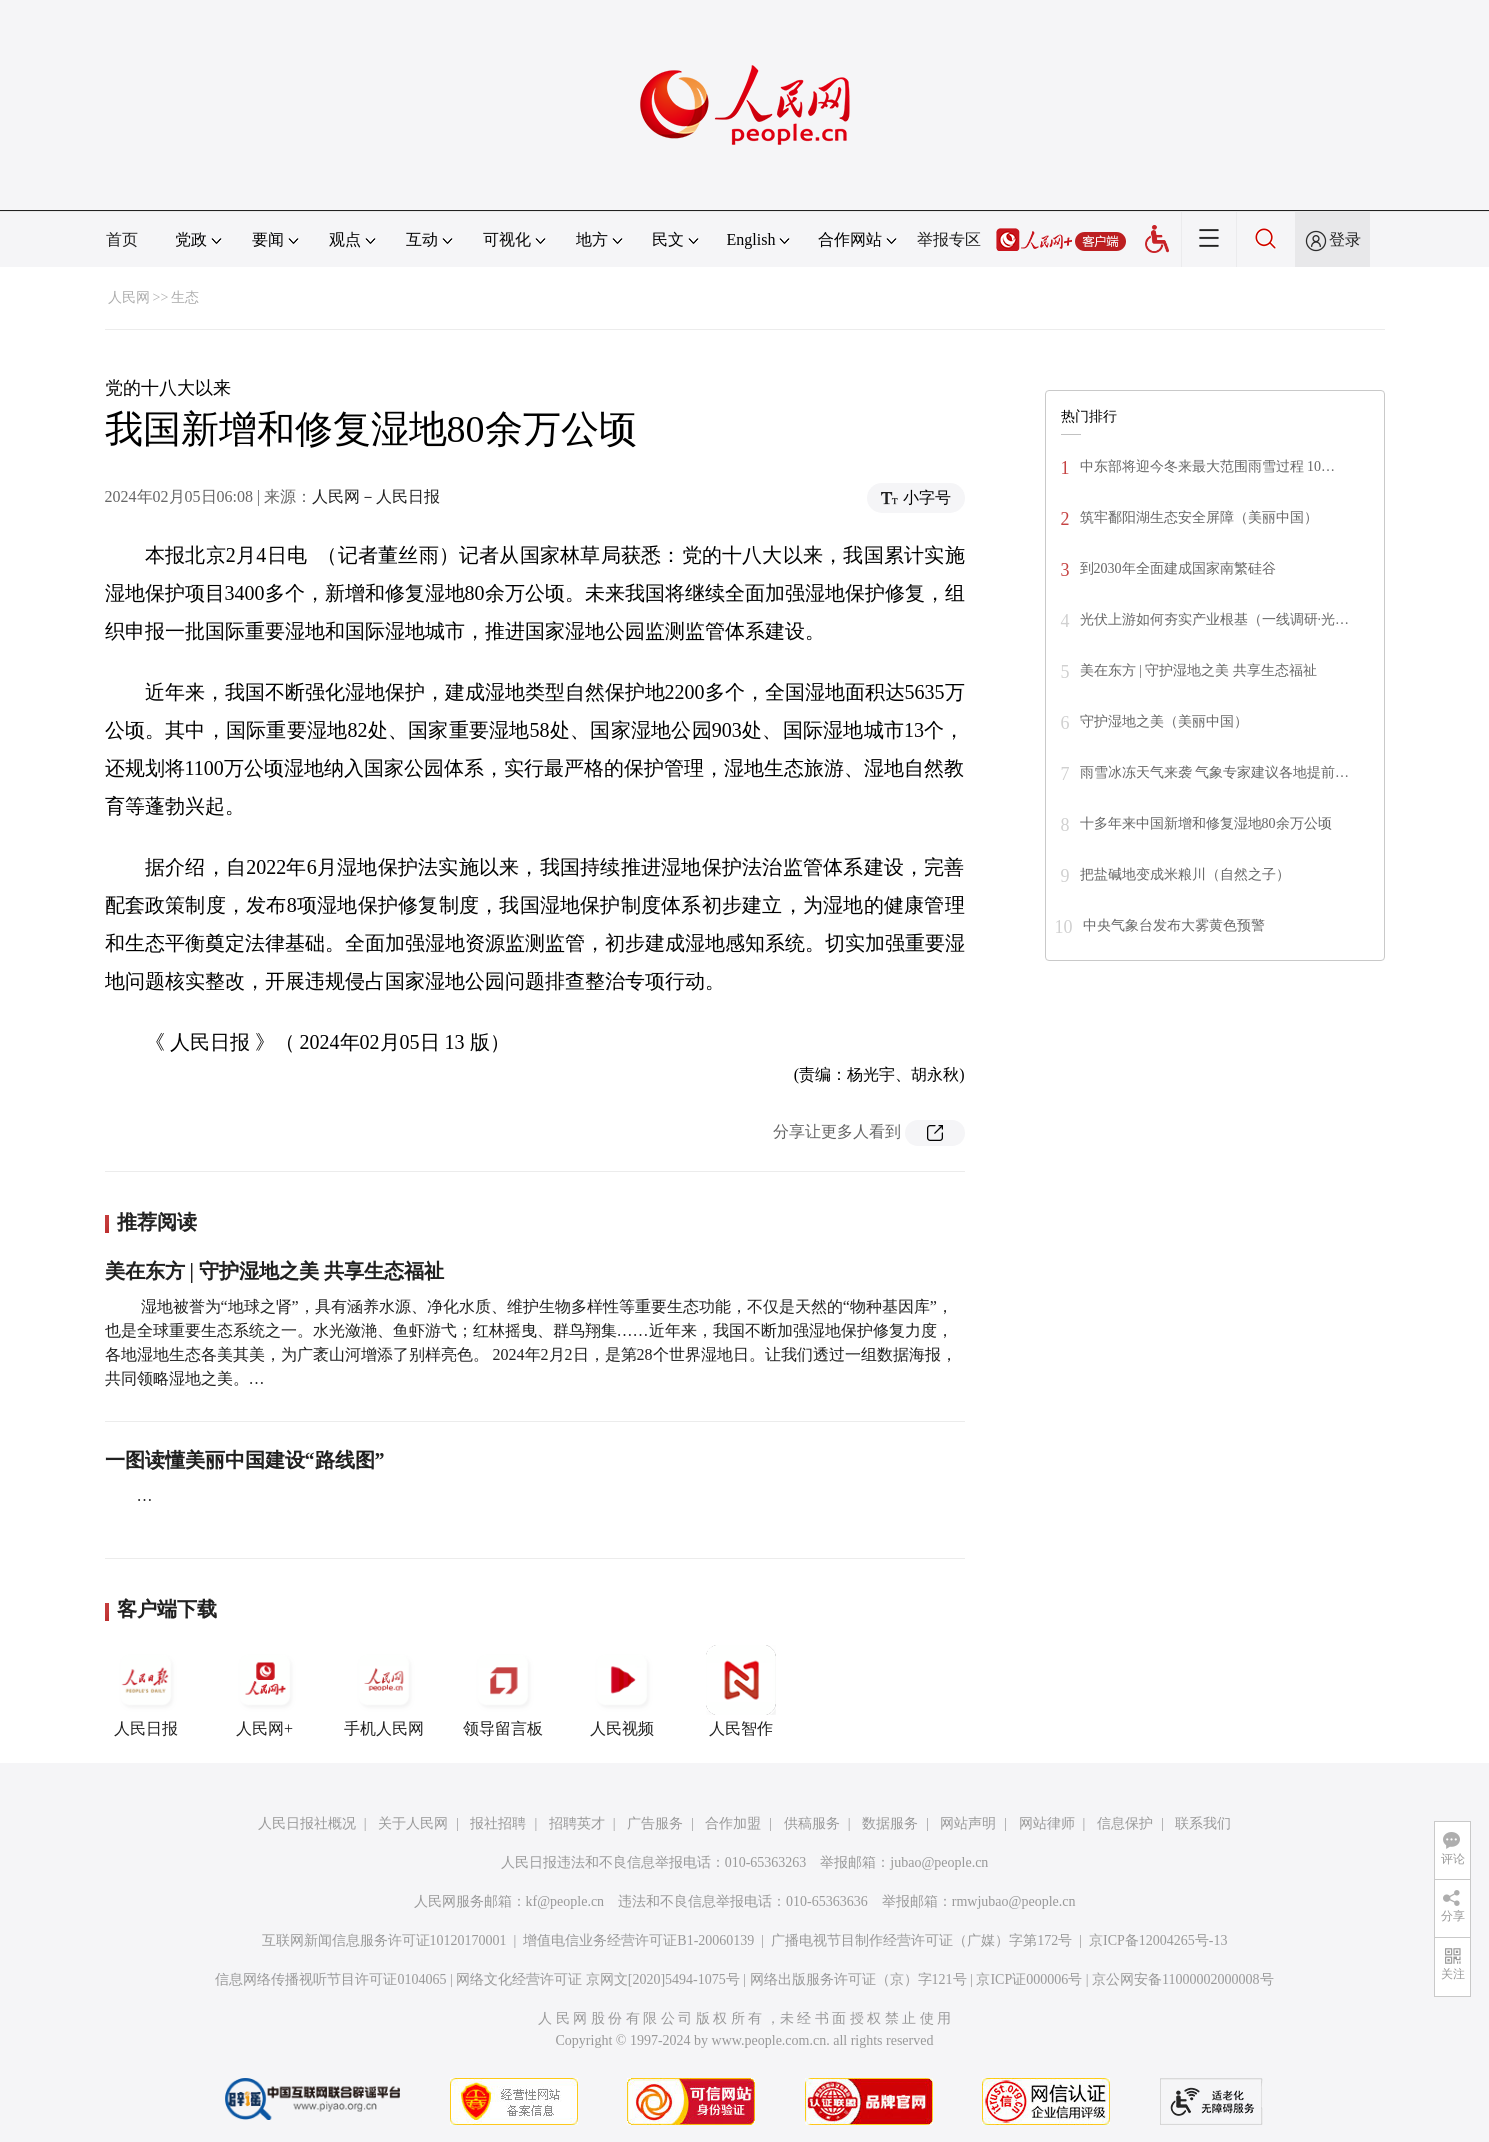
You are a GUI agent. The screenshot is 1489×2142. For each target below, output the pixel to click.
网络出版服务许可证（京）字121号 (858, 1979)
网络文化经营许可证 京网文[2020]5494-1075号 (598, 1979)
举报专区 (949, 239)
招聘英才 (577, 1823)
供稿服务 (812, 1823)
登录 (1345, 239)
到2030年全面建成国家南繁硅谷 (1178, 568)
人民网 (129, 297)
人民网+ (265, 1691)
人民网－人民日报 (376, 496)
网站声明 (968, 1823)
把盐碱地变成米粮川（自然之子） (1185, 874)
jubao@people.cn (939, 1862)
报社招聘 (498, 1823)
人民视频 (622, 1691)
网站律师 (1047, 1823)
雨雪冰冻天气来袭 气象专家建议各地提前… (1215, 772)
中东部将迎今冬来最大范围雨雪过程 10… (1208, 466)
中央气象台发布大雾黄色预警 (1174, 925)
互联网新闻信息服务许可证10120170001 (384, 1940)
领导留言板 (503, 1691)
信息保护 (1125, 1823)
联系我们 (1203, 1823)
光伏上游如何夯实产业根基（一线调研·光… (1215, 619)
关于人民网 (413, 1823)
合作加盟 (733, 1823)
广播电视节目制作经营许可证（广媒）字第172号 (921, 1940)
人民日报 (146, 1691)
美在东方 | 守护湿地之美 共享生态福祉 (274, 1271)
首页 (122, 239)
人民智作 (741, 1691)
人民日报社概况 (307, 1823)
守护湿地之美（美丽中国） (1164, 721)
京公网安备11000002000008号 (1182, 1979)
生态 (185, 297)
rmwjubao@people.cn (1014, 1901)
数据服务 (890, 1823)
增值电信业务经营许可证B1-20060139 (638, 1940)
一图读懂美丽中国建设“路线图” (245, 1460)
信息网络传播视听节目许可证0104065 (330, 1979)
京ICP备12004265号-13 (1158, 1940)
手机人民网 (384, 1691)
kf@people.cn (565, 1901)
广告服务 (655, 1823)
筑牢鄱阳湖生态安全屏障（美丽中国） (1199, 517)
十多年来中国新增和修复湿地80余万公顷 (1206, 823)
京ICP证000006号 (1029, 1979)
